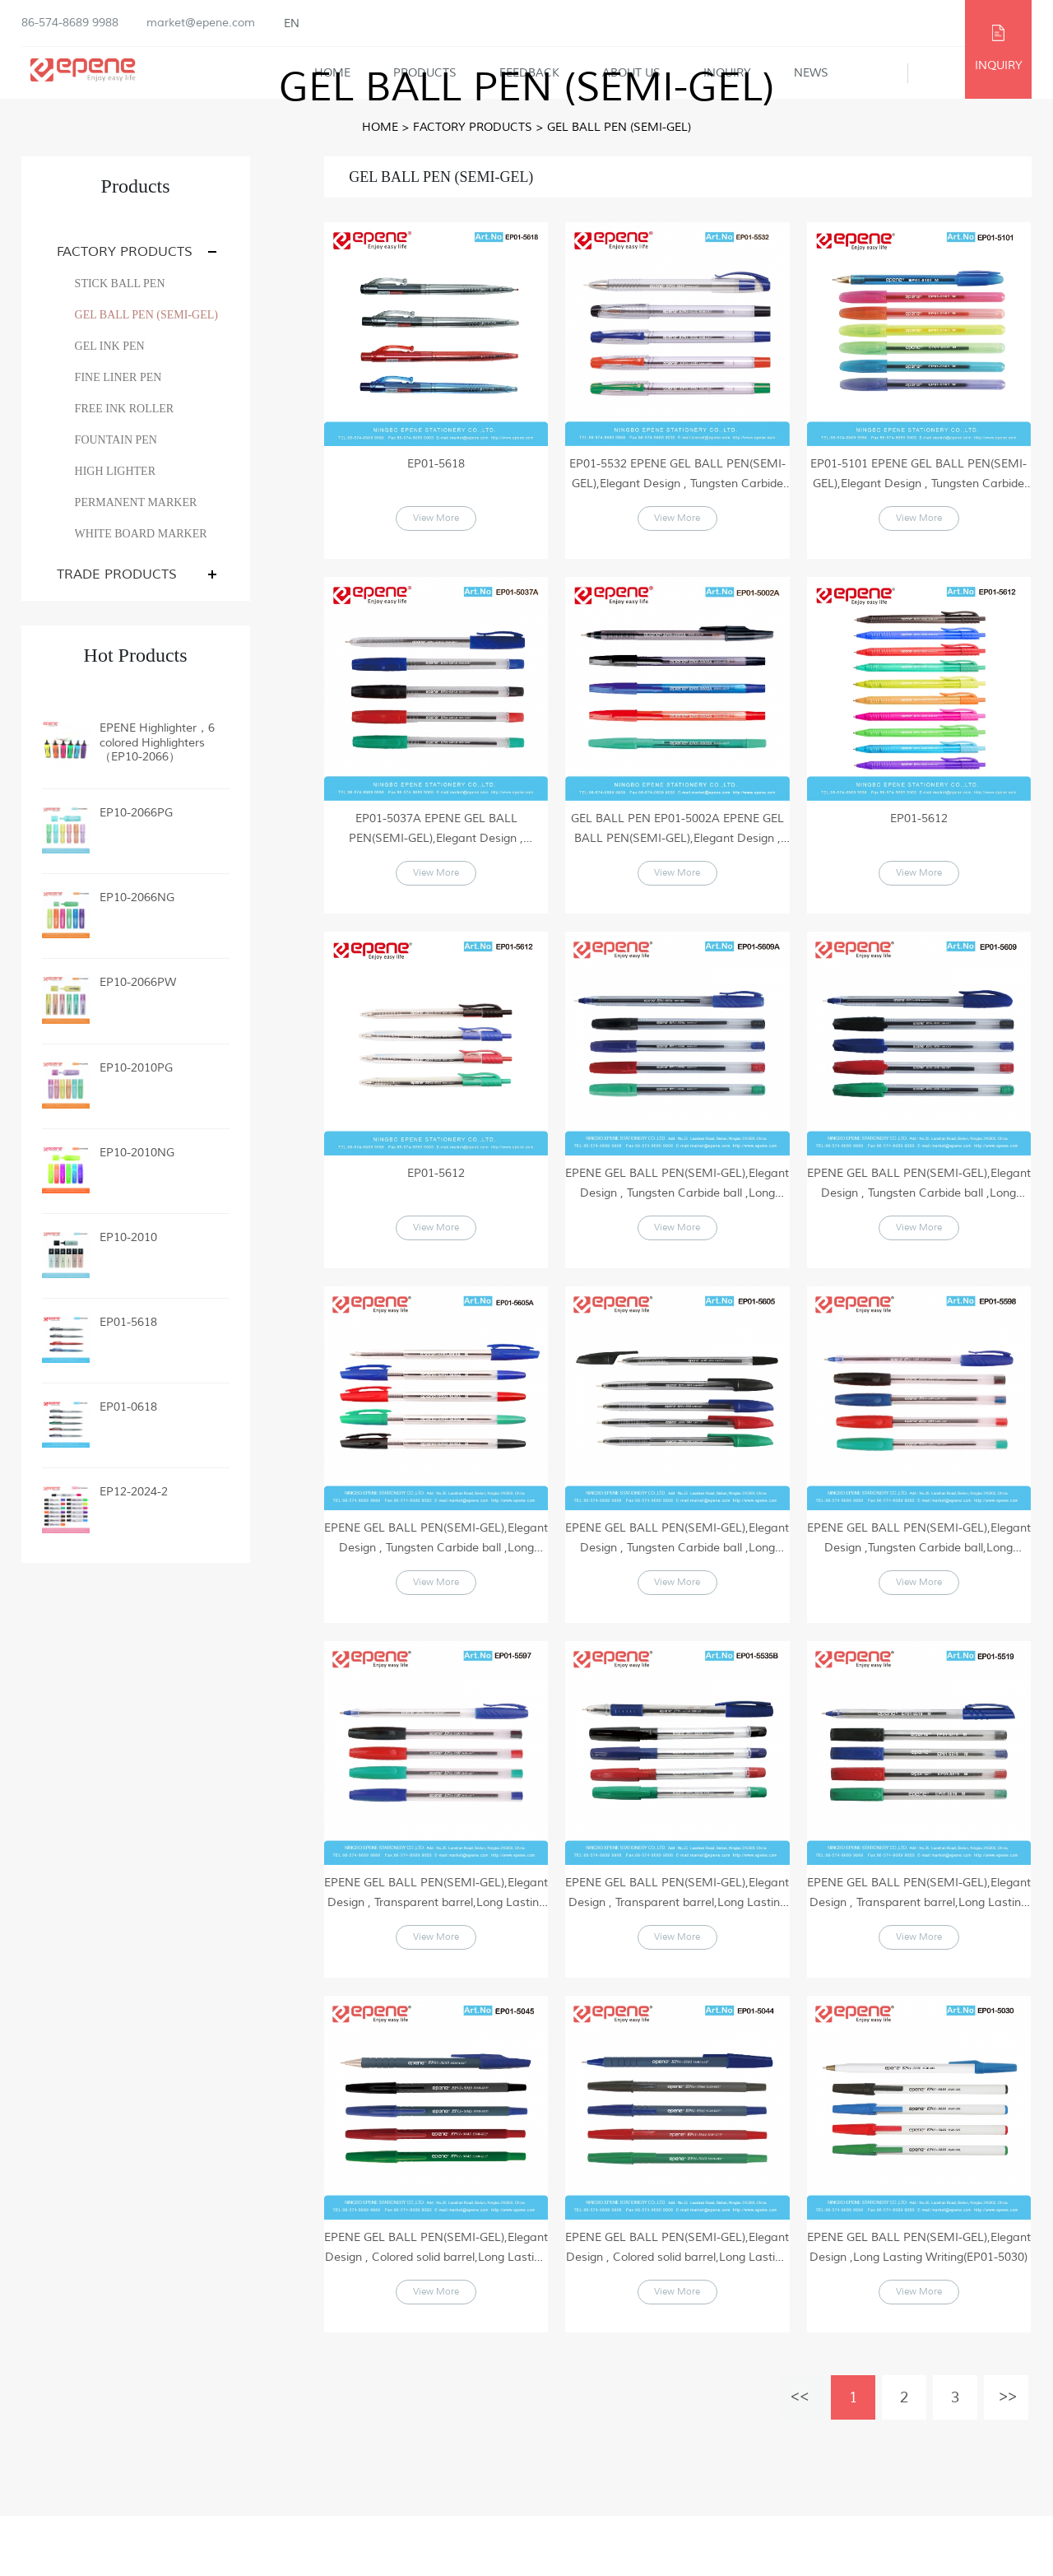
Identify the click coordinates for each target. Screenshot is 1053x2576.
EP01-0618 (128, 1407)
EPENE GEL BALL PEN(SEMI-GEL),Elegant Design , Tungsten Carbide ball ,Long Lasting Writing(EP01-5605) (677, 1569)
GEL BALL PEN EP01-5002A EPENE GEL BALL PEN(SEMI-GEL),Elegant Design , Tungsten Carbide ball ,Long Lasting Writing (677, 839)
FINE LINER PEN (118, 377)
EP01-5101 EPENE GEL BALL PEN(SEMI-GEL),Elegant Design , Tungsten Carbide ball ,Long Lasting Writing (918, 475)
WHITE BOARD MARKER (141, 534)
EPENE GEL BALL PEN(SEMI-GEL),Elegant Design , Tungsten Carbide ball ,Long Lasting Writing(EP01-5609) (919, 1204)
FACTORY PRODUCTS (472, 127)
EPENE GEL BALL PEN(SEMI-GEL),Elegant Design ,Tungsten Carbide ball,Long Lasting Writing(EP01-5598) (919, 1569)
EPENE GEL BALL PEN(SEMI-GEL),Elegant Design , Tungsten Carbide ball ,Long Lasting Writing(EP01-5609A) (677, 1204)
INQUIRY (999, 65)
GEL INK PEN (110, 346)
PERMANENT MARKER (136, 502)
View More (436, 525)
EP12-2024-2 (134, 1492)
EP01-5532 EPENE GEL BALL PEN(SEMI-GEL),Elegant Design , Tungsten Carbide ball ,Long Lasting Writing (677, 475)
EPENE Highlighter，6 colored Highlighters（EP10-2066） (157, 742)
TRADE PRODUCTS (117, 574)
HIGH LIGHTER (115, 471)
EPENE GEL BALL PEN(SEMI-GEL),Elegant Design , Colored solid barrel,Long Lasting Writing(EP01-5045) (436, 2298)
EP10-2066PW (138, 982)
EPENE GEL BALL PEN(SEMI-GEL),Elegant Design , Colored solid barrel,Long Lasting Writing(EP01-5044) (677, 2298)
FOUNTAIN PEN (116, 440)
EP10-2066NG (137, 897)
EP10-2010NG (137, 1153)
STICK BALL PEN (120, 283)
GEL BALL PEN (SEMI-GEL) (619, 127)
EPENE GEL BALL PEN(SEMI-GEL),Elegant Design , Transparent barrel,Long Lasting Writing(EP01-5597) (436, 1933)
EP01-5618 (128, 1322)
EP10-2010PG (136, 1068)
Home (380, 127)
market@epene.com (200, 23)
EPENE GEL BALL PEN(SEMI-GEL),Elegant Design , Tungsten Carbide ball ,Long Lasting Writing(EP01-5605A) (436, 1569)
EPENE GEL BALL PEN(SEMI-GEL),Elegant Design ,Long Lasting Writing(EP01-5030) (919, 2296)
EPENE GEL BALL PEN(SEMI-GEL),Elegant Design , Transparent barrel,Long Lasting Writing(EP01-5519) (919, 1933)
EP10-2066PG (136, 813)
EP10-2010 (128, 1237)
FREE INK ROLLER (124, 408)
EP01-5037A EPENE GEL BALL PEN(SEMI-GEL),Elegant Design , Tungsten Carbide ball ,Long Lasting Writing (436, 839)
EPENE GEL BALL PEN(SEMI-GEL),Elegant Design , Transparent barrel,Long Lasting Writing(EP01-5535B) (677, 1933)
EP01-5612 (919, 828)
